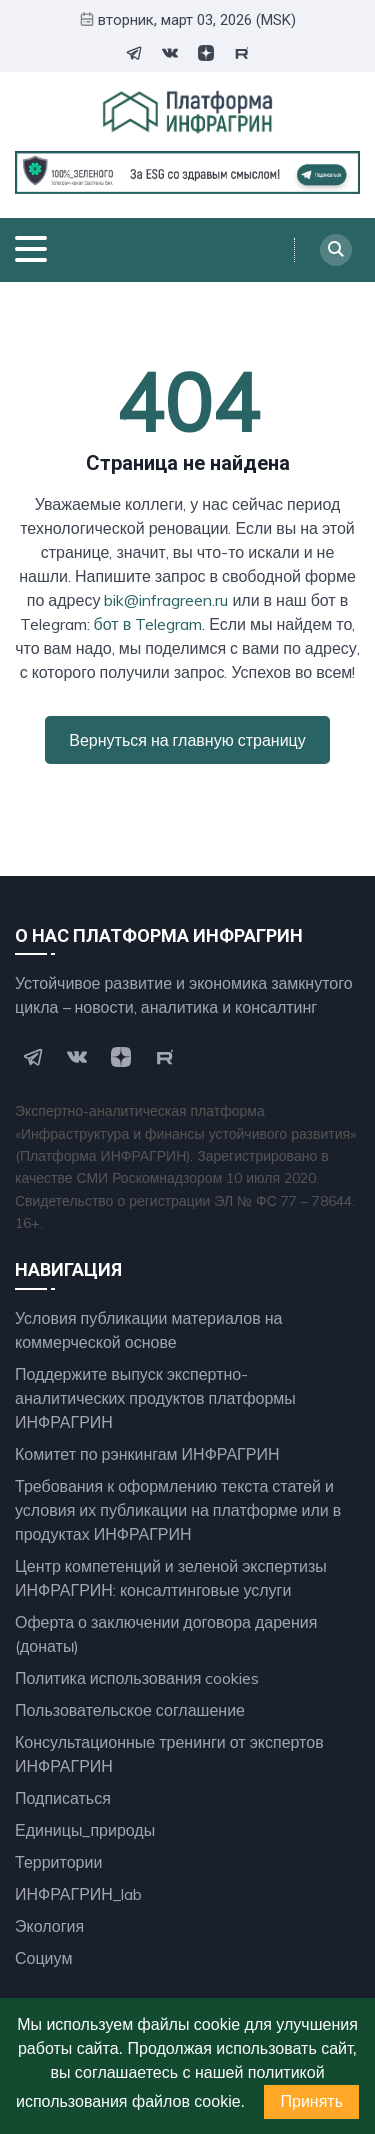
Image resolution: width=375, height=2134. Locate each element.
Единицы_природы (85, 1830)
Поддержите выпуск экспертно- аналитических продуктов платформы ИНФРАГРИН (155, 1398)
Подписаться (63, 1798)
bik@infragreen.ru (166, 600)
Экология (49, 1926)
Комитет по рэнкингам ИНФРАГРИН (147, 1454)
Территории (58, 1862)
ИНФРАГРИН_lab (78, 1894)
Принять (311, 2101)
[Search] (336, 250)
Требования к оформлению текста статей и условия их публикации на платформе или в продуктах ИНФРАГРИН (178, 1510)
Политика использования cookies (137, 1678)
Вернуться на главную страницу (187, 740)
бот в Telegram (148, 624)
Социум (43, 1958)
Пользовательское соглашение (130, 1710)
